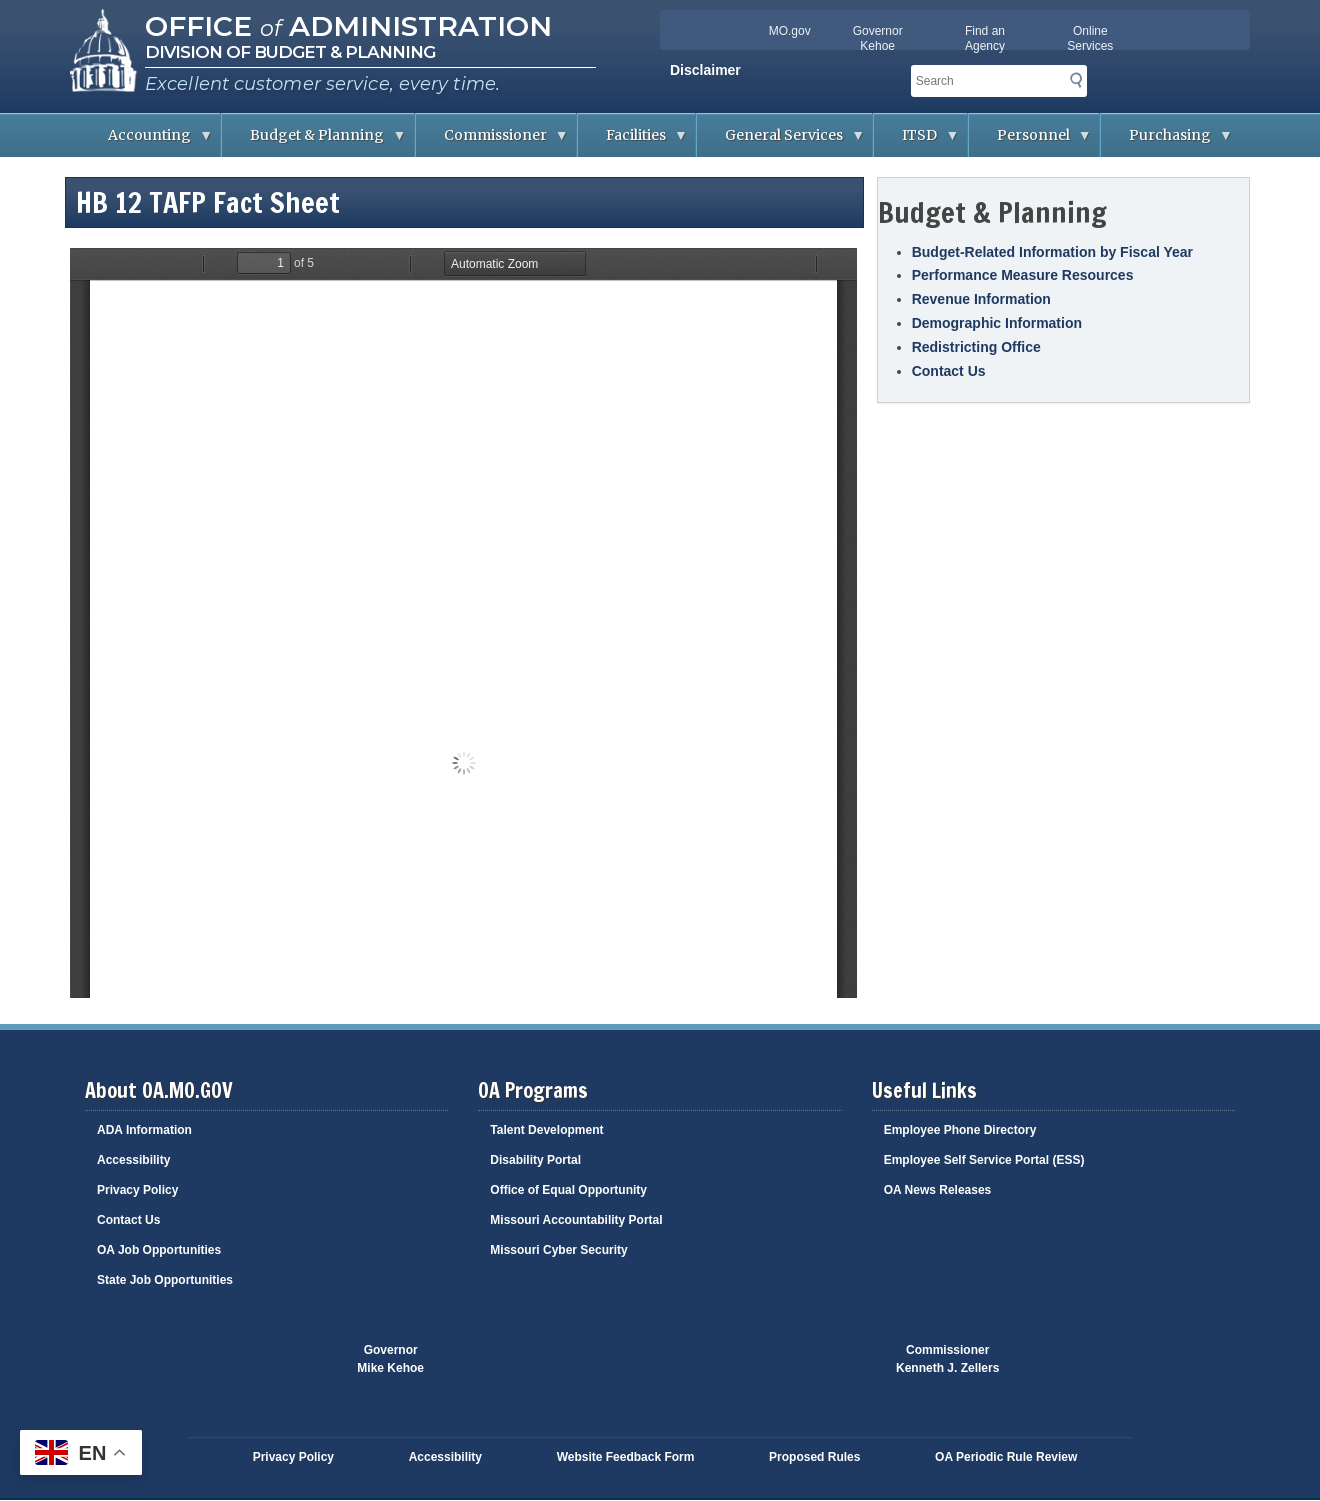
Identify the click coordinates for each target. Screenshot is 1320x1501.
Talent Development (546, 1130)
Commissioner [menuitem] (492, 141)
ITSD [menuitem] (916, 141)
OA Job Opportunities (159, 1250)
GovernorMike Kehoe (390, 1359)
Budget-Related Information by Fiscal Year (1052, 252)
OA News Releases (938, 1190)
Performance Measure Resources (1023, 275)
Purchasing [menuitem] (1167, 141)
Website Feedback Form (626, 1457)
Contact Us (949, 371)
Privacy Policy (137, 1190)
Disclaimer (705, 70)
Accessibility (133, 1160)
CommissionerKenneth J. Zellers (947, 1359)
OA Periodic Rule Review (1006, 1457)
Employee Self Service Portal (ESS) (984, 1160)
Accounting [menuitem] (146, 141)
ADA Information (144, 1130)
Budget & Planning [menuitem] (314, 141)
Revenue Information (981, 299)
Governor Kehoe (878, 38)
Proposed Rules (814, 1457)
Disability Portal (535, 1160)
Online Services (1090, 38)
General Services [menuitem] (781, 141)
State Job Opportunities (165, 1280)
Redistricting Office (976, 347)
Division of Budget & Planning (290, 52)
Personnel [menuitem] (1030, 141)
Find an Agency (985, 38)
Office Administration (348, 26)
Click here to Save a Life (778, 1369)
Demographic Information (997, 323)
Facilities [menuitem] (633, 141)
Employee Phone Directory (960, 1130)
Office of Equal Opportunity (568, 1190)
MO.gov (790, 31)
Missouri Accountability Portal (576, 1220)
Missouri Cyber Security (558, 1250)
